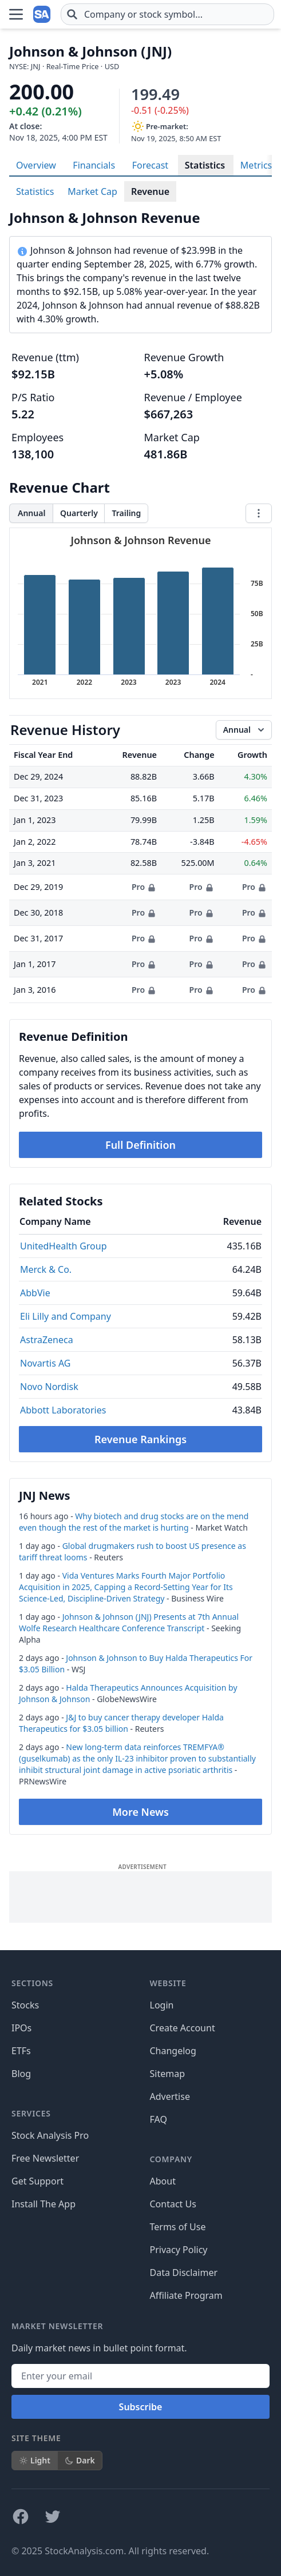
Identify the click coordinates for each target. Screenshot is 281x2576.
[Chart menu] (259, 513)
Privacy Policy (179, 2249)
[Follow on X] (52, 2516)
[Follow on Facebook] (20, 2516)
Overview (36, 165)
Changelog (173, 2050)
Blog (21, 2073)
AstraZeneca (46, 1339)
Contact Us (173, 2204)
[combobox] (167, 14)
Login (162, 2005)
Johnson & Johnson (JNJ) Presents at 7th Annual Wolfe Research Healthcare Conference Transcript (129, 1622)
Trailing (126, 513)
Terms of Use (178, 2226)
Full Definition (140, 1145)
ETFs (21, 2050)
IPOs (21, 2028)
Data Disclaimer (184, 2272)
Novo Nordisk (49, 1386)
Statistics (205, 165)
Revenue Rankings (140, 1439)
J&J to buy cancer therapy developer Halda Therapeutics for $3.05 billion (121, 1723)
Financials (94, 165)
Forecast (150, 165)
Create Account (182, 2028)
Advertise (170, 2096)
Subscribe (141, 2407)
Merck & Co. (46, 1269)
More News (140, 1812)
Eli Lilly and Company (65, 1316)
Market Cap (92, 191)
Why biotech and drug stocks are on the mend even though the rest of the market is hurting (133, 1522)
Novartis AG (45, 1363)
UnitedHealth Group (63, 1246)
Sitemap (167, 2073)
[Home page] (42, 14)
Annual (31, 513)
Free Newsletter (45, 2158)
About (163, 2181)
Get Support (37, 2181)
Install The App (43, 2204)
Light (34, 2460)
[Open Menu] (16, 14)
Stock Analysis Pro (50, 2135)
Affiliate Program (186, 2295)
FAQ (158, 2119)
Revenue (150, 191)
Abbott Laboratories (63, 1410)
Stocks (25, 2005)
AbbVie (35, 1293)
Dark (80, 2460)
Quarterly (79, 513)
